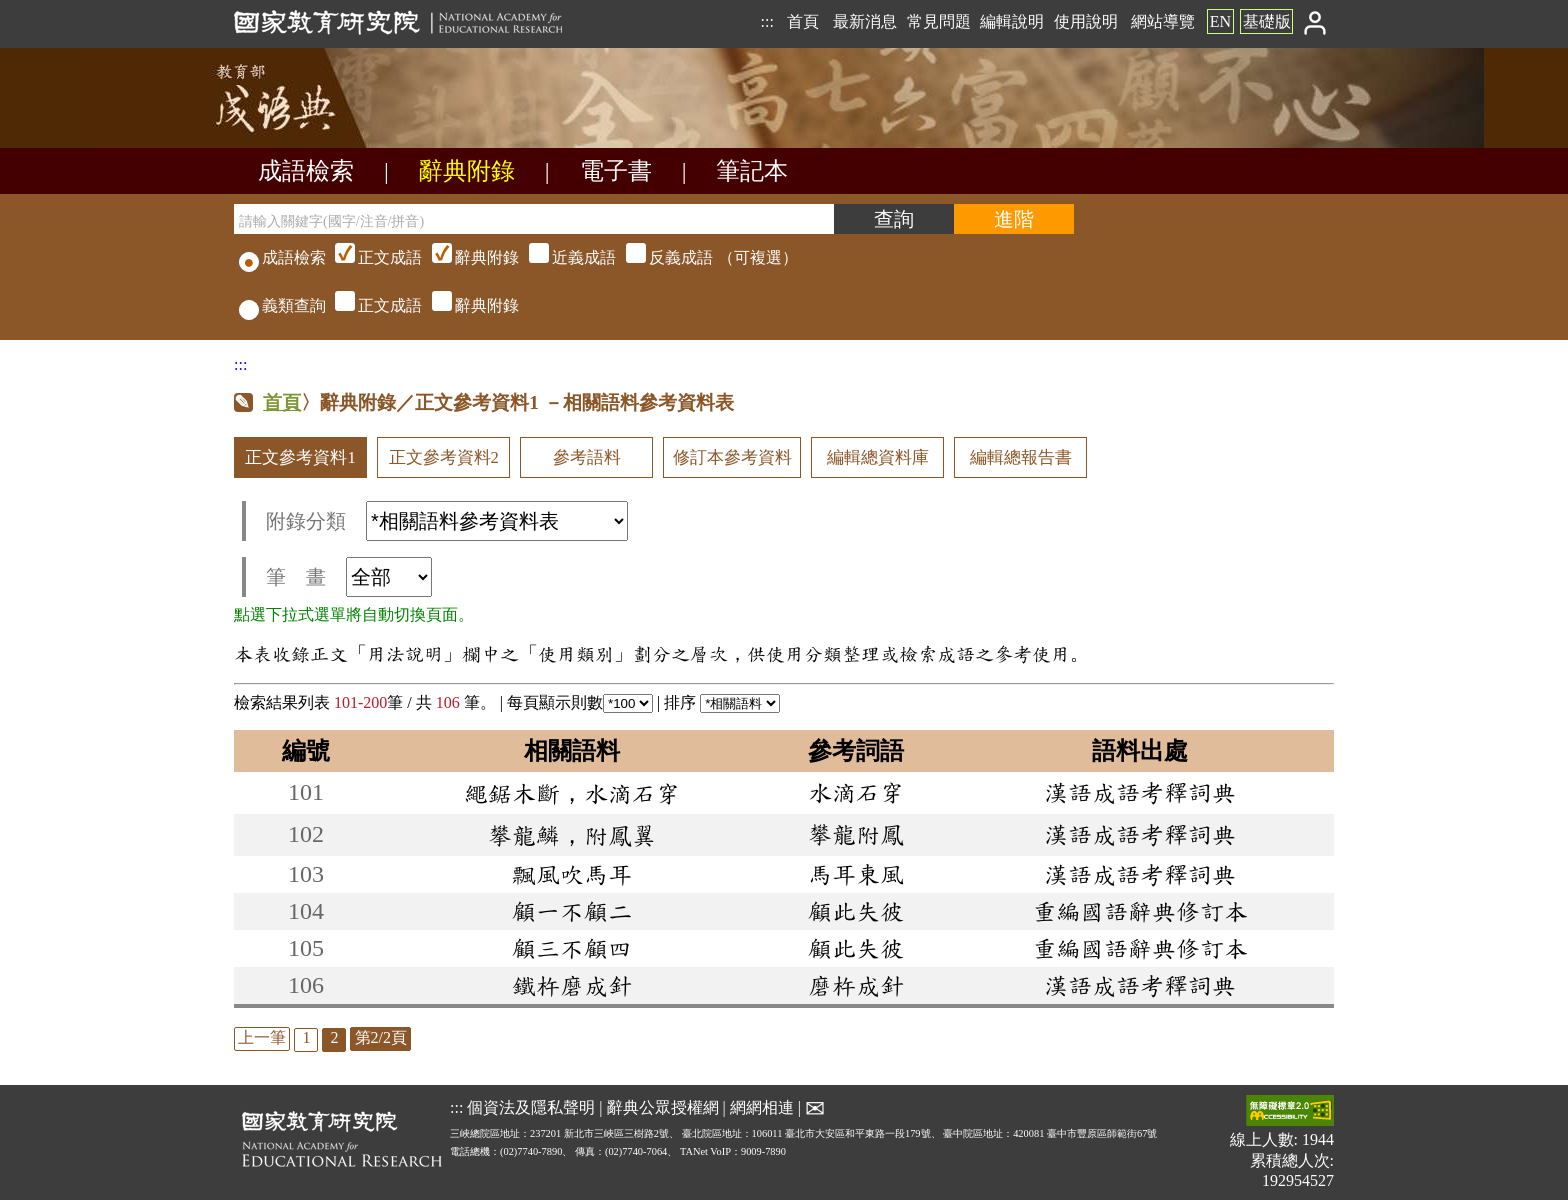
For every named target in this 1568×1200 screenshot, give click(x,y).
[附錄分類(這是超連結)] (497, 521)
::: (766, 21)
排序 (722, 702)
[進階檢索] (1014, 219)
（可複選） (564, 257)
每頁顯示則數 (580, 702)
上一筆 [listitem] (262, 1037)
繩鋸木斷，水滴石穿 (572, 793)
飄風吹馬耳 (572, 874)
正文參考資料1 (300, 457)
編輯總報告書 (1021, 457)
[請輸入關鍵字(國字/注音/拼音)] (534, 219)
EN (1220, 21)
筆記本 (752, 171)
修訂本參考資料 (732, 457)
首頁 (803, 21)
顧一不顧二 (572, 911)
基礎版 (1267, 21)
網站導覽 (1163, 21)
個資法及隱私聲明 (531, 1107)
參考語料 (587, 457)
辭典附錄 (467, 171)
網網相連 (762, 1107)
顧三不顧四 (572, 948)
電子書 (616, 171)
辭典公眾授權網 (663, 1107)
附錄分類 (447, 521)
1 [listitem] (306, 1037)
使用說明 (1086, 21)
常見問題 (939, 21)
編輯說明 (1012, 21)
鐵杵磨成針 (572, 985)
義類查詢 (282, 305)
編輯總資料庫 (878, 457)
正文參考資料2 (444, 457)
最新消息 (865, 21)
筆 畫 (349, 577)
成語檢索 (306, 171)
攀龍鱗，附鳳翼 (572, 835)
